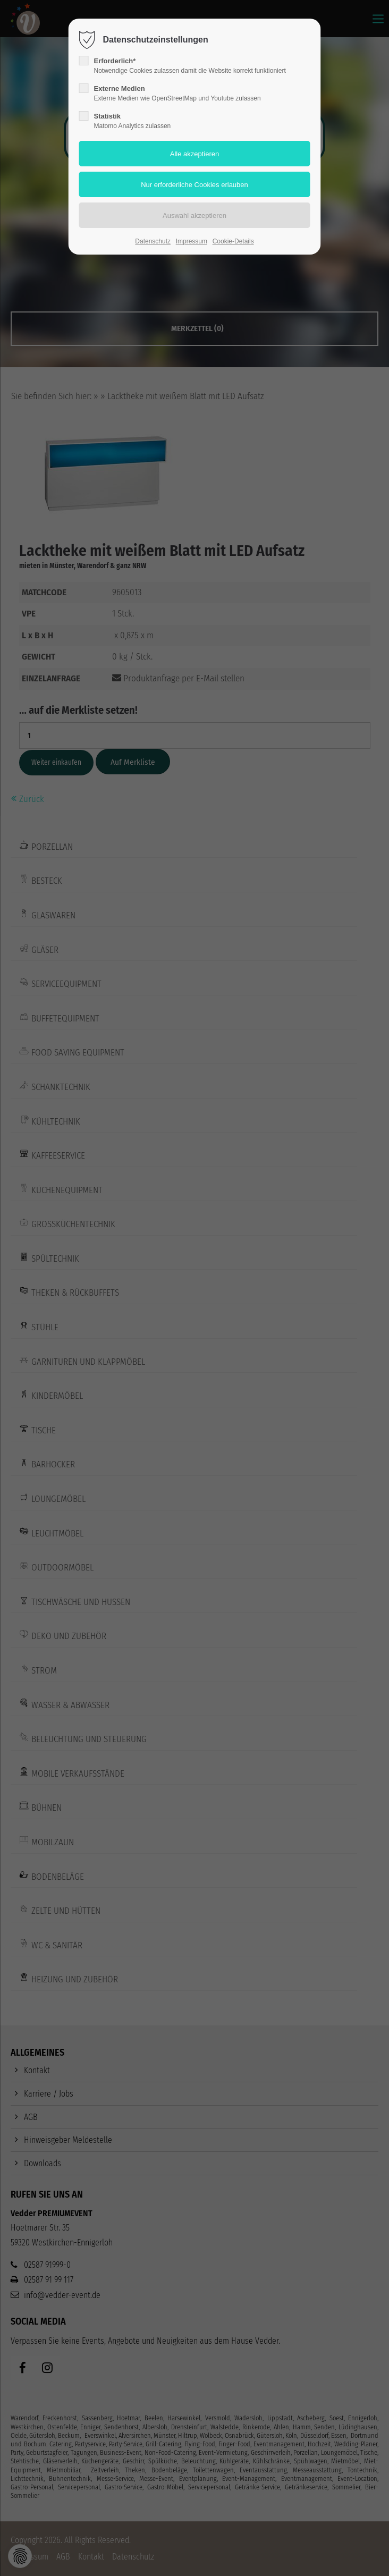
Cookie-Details (233, 241)
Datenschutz (153, 241)
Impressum (191, 241)
